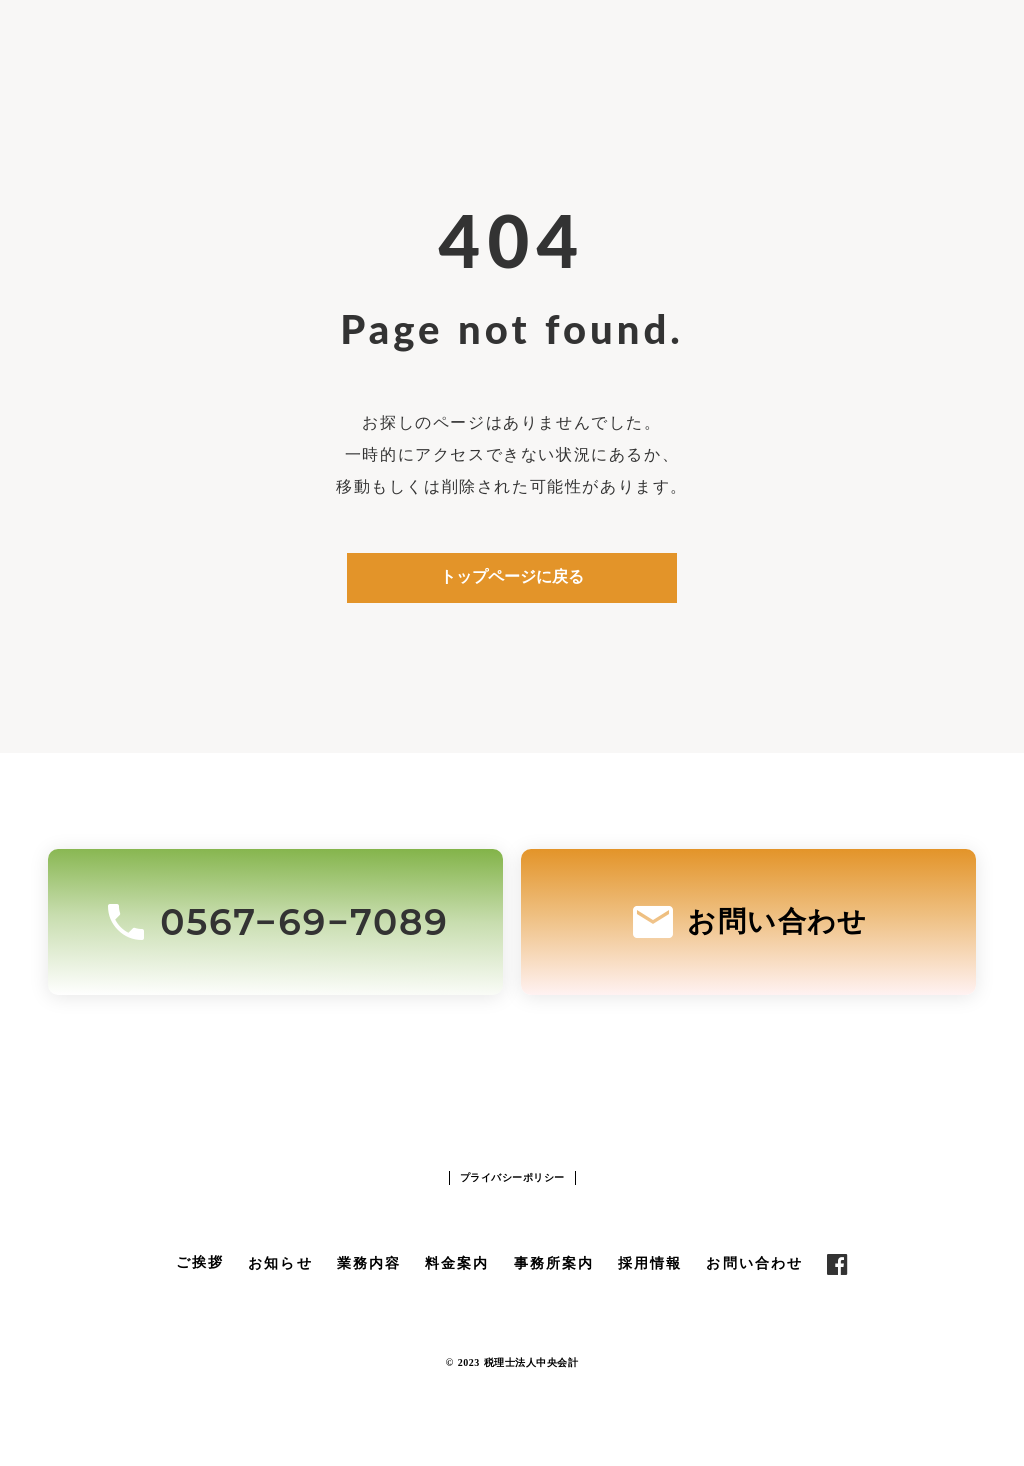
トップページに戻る (512, 576)
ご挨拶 (200, 1262)
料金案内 (457, 1263)
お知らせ (280, 1263)
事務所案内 (554, 1263)
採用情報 (650, 1263)
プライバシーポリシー (512, 1177)
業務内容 (369, 1263)
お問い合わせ (754, 1263)
